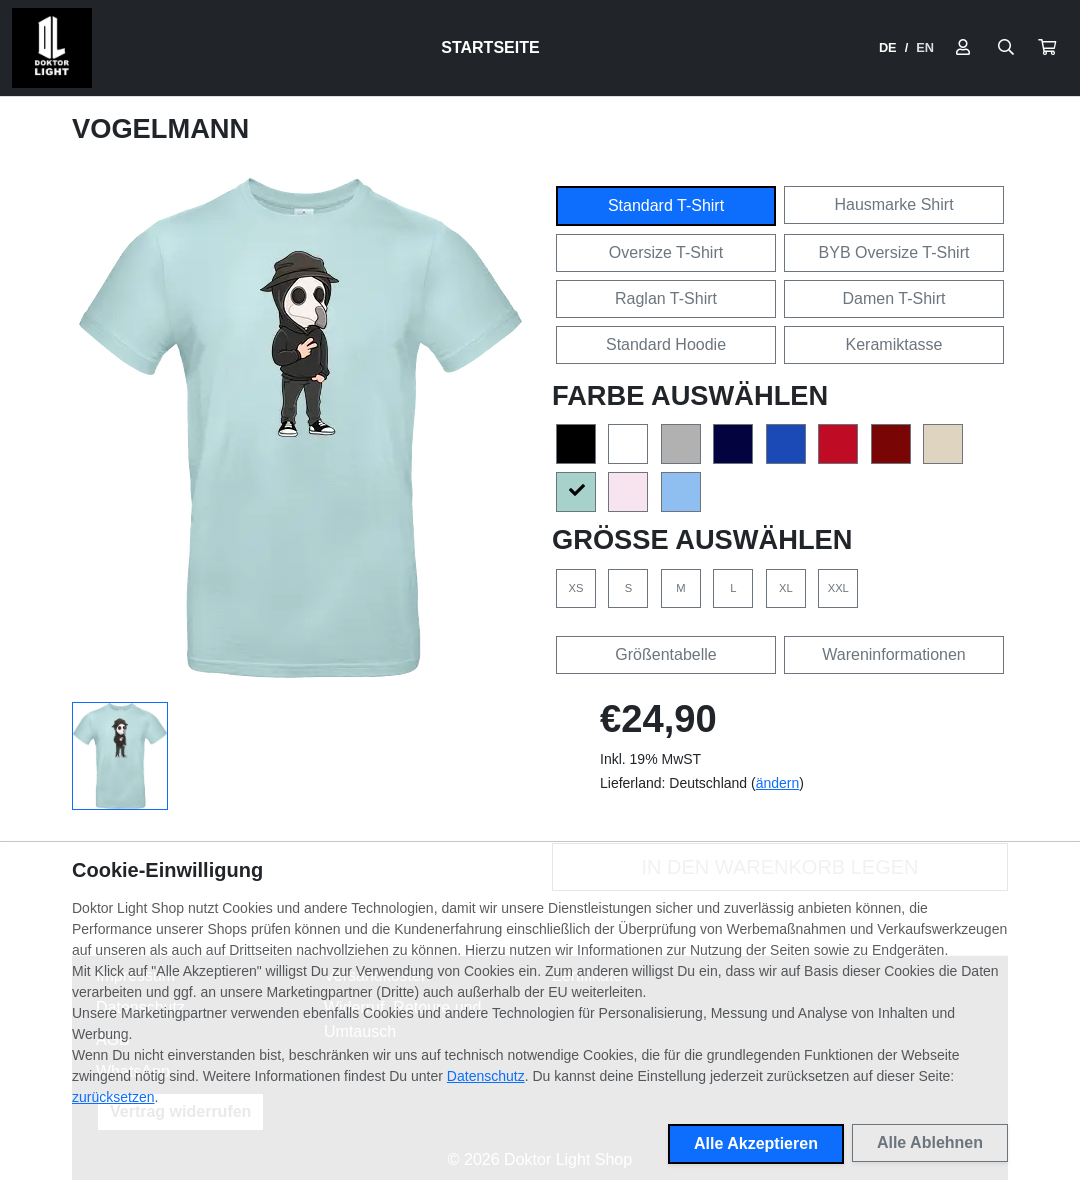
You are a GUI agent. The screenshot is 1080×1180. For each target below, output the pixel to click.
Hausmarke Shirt (893, 204)
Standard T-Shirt (666, 205)
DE (888, 47)
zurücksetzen (113, 1097)
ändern (778, 783)
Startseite (490, 47)
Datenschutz (486, 1076)
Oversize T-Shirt (666, 252)
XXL (838, 588)
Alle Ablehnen (930, 1142)
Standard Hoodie (666, 344)
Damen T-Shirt (894, 298)
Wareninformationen (893, 654)
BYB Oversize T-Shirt (894, 252)
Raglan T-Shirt (666, 298)
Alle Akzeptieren (756, 1143)
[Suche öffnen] (1006, 48)
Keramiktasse (894, 344)
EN (925, 47)
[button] (1047, 48)
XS (576, 588)
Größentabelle (665, 654)
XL (786, 588)
